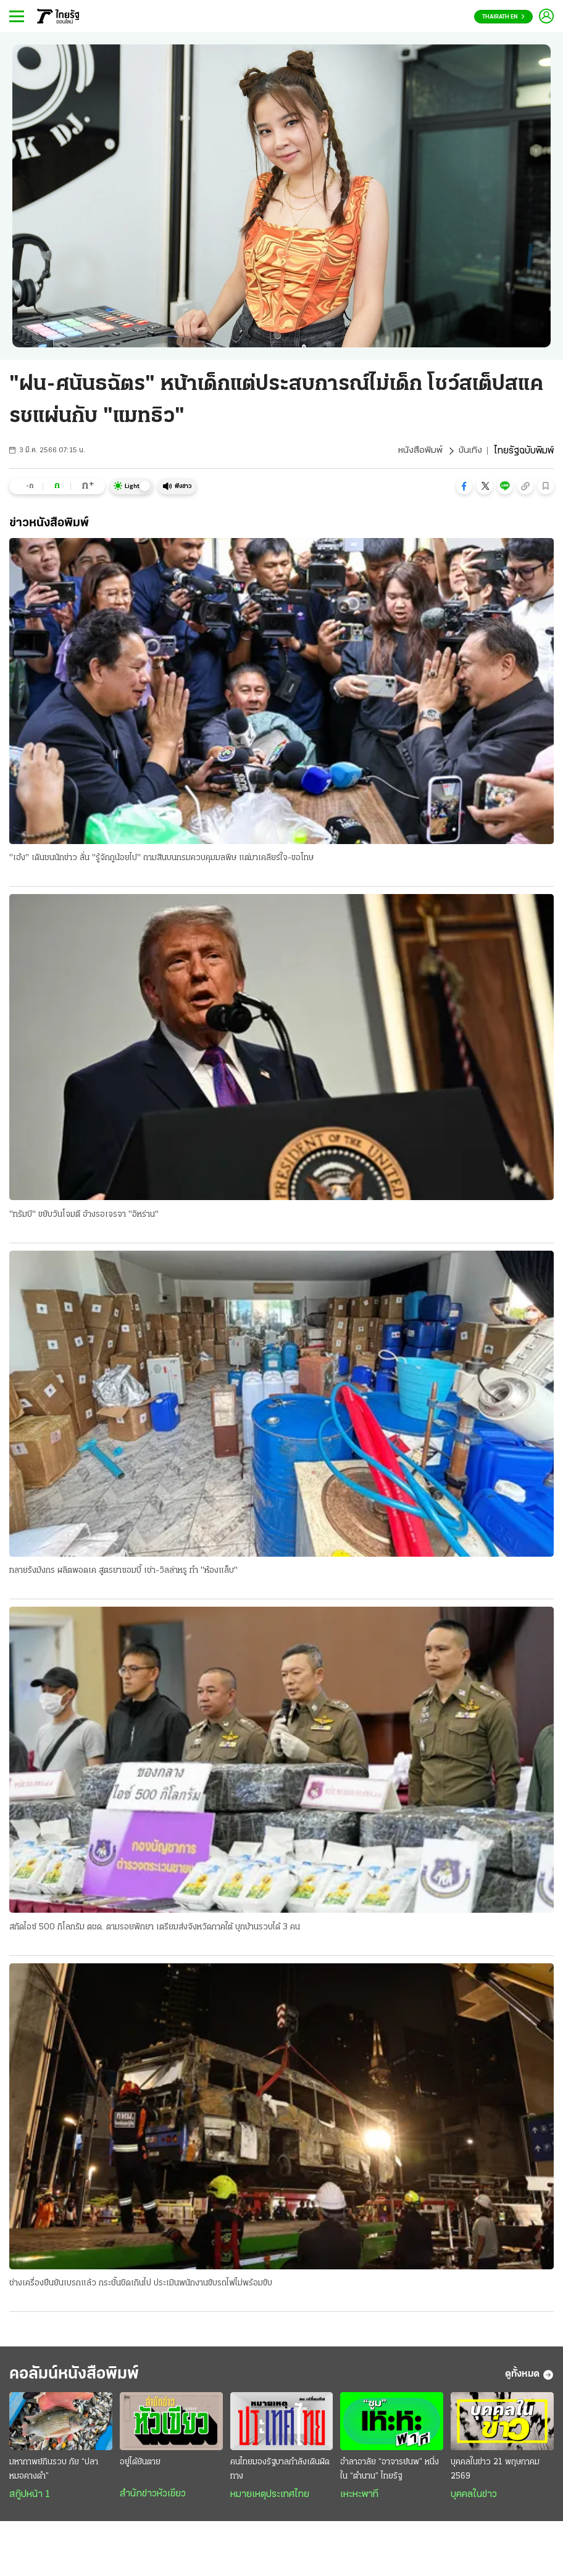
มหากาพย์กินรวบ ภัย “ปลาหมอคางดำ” (53, 2473)
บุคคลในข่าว (474, 2499)
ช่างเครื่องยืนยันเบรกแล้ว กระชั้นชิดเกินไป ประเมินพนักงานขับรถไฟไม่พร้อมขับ (140, 2285)
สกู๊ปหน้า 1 (29, 2499)
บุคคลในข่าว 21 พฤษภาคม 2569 (495, 2473)
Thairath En (503, 17)
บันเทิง (469, 451)
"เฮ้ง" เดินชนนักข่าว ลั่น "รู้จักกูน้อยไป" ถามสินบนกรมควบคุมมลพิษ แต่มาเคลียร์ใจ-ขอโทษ (161, 858)
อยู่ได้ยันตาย (140, 2466)
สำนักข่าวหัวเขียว (153, 2498)
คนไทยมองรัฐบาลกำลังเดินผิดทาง (280, 2473)
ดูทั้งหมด (529, 2377)
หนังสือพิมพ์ (418, 451)
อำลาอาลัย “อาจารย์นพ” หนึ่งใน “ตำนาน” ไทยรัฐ (389, 2473)
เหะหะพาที (359, 2499)
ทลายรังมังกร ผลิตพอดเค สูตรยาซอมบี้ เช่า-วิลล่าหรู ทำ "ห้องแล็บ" (123, 1571)
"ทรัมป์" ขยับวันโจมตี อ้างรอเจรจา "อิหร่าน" (84, 1215)
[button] (464, 486)
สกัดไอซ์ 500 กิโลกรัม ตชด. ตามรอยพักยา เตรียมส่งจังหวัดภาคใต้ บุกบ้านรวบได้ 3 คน (154, 1928)
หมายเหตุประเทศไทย (269, 2499)
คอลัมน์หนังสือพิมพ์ (82, 2377)
